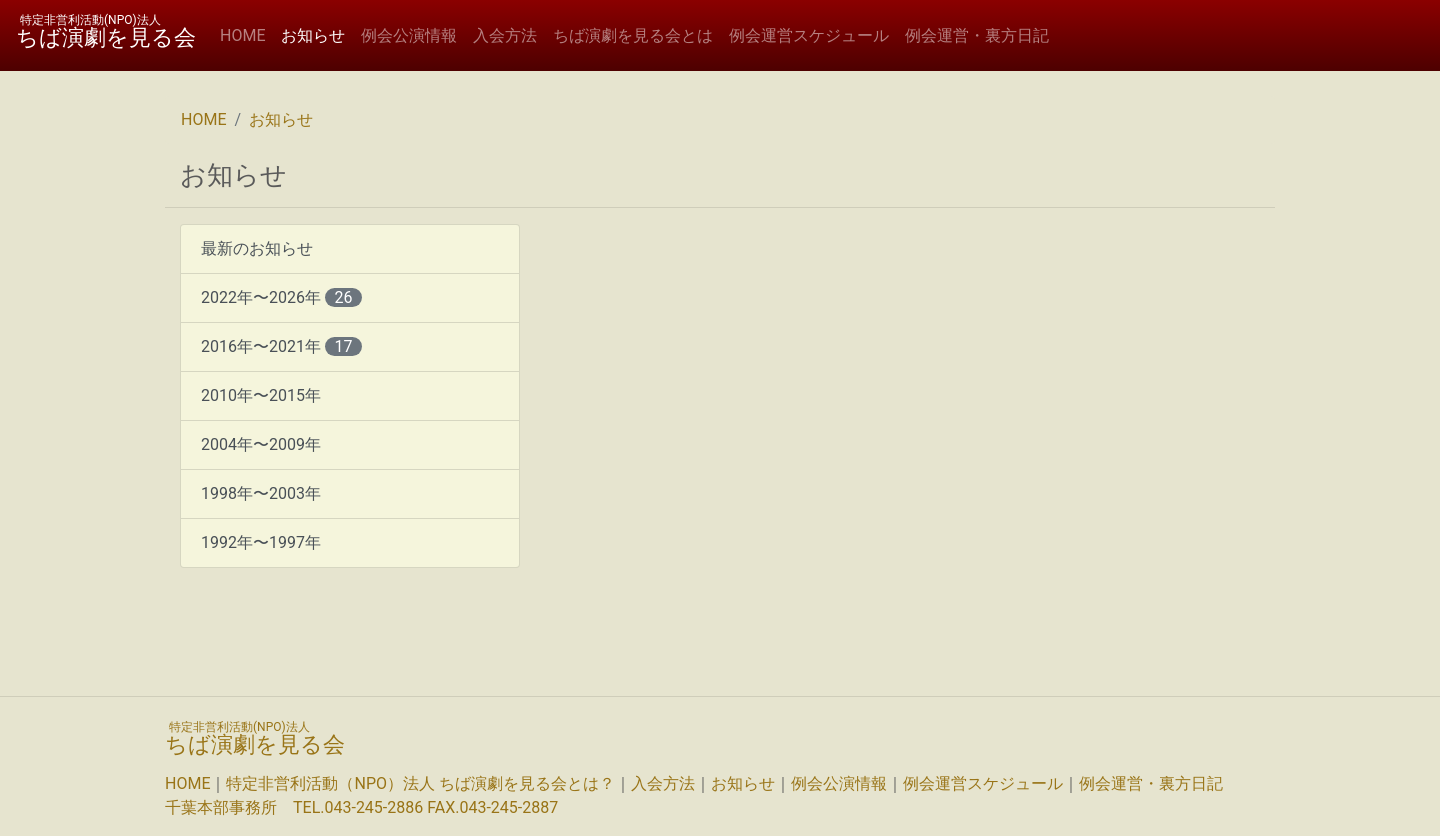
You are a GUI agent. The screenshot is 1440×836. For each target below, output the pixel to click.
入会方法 (505, 35)
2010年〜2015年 (261, 395)
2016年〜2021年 (281, 346)
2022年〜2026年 (281, 297)
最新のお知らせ (257, 248)
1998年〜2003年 (261, 493)
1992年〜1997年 (261, 542)
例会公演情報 (409, 35)
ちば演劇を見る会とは (633, 35)
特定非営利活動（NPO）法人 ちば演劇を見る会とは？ (420, 783)
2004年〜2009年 (261, 444)
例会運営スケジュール (809, 35)
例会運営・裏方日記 (977, 35)
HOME (242, 35)
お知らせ (317, 34)
